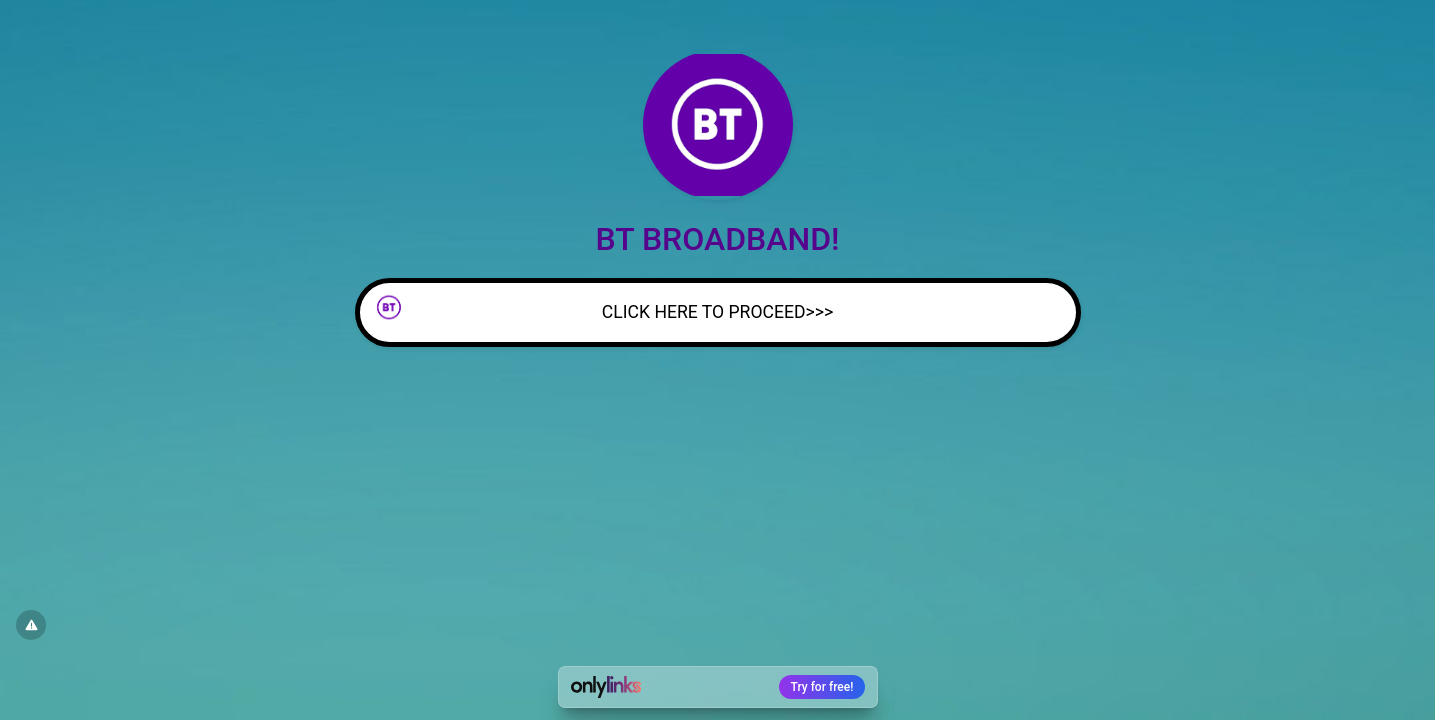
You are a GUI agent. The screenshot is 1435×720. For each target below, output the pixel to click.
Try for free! (822, 687)
